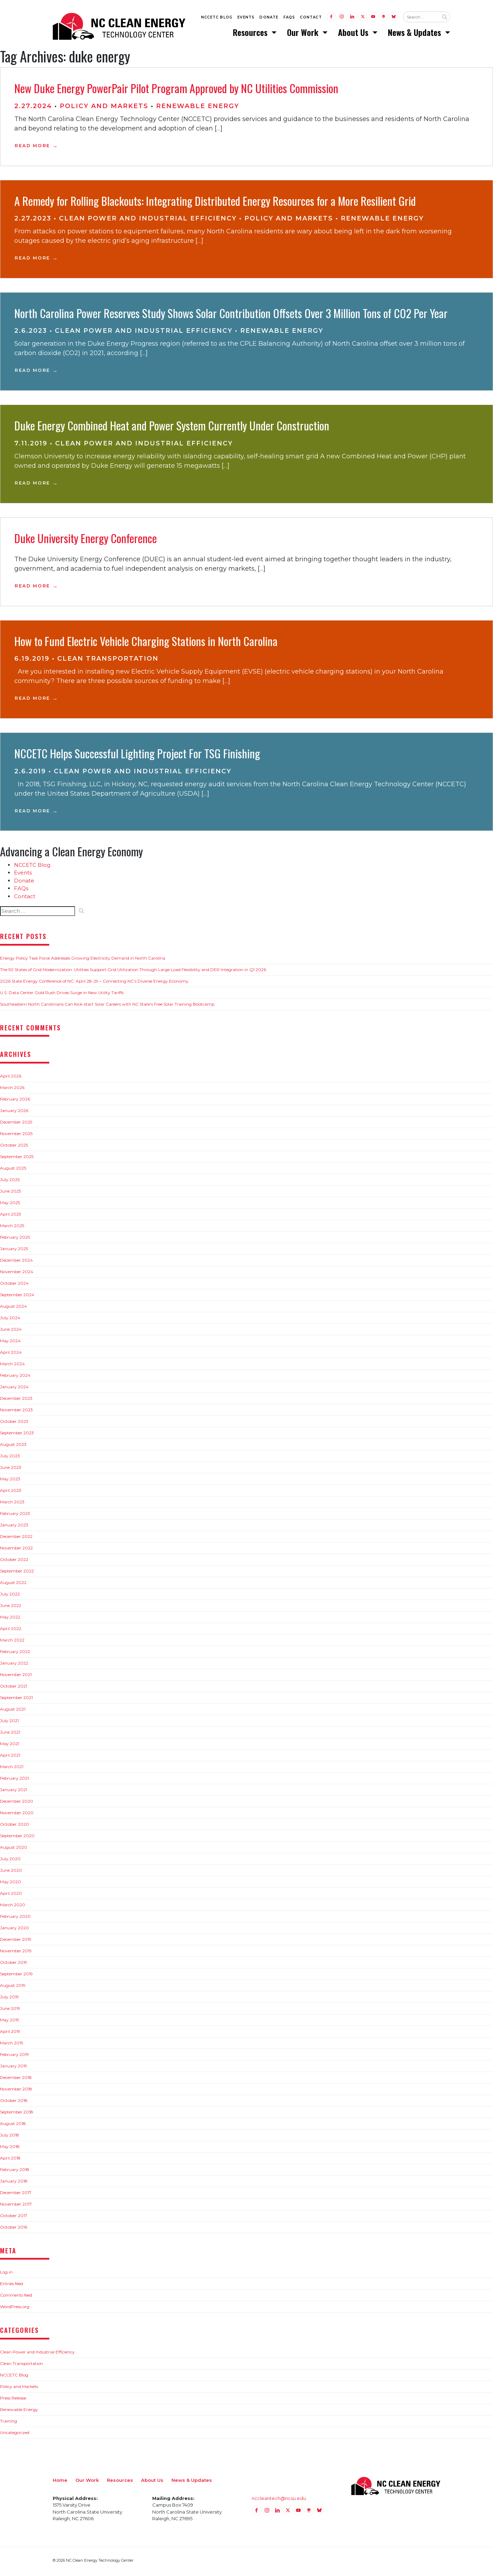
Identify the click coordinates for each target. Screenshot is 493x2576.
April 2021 (10, 1757)
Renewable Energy (197, 108)
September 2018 (16, 2114)
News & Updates (415, 33)
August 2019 (12, 1987)
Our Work (304, 33)
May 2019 (9, 2022)
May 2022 (10, 1619)
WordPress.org (14, 2308)
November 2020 (17, 1814)
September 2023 (17, 1434)
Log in (6, 2274)
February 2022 (15, 1653)
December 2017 (15, 2194)
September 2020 (17, 1837)
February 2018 (14, 2171)
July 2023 (10, 1457)
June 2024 (11, 1331)
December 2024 (16, 1262)
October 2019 (13, 1964)
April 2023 (10, 1492)
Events (246, 18)
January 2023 (14, 1527)
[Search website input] (420, 18)
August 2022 (13, 1584)
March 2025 (12, 1227)
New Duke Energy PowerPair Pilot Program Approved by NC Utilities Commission (176, 90)
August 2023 (13, 1446)
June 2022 (10, 1607)
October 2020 (14, 1826)
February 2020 (15, 1918)
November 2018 (16, 2091)
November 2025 (16, 1135)
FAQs (289, 18)
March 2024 (12, 1365)
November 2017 (16, 2206)
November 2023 (16, 1411)
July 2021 (9, 1722)
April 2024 (11, 1354)
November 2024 (16, 1273)
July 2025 (10, 1181)
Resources (251, 33)
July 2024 (10, 1319)
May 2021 (9, 1745)
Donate (268, 18)
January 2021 (13, 1791)
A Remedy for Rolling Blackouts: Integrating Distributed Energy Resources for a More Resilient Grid (215, 203)
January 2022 (14, 1665)
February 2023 (15, 1515)
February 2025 (15, 1239)
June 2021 (10, 1734)
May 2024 (10, 1342)
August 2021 (12, 1711)
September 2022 (17, 1573)
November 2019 (16, 1952)
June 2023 (10, 1469)
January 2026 (14, 1112)
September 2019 (16, 1975)
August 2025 (13, 1170)
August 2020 (13, 1849)
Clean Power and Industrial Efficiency (148, 220)
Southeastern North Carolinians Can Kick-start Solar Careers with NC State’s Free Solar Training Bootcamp (107, 1006)
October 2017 (13, 2217)
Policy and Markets (104, 108)
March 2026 (12, 1089)
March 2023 (12, 1504)
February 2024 (15, 1377)
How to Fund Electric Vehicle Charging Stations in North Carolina (146, 643)
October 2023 (14, 1423)
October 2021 (13, 1688)
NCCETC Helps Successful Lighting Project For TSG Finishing (137, 755)
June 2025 (10, 1193)
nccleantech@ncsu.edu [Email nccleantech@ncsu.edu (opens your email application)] (279, 2500)
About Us (354, 33)
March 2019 (11, 2045)
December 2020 (16, 1803)
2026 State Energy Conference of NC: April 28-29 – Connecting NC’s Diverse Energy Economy (94, 983)
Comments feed (16, 2297)
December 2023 (16, 1400)
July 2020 (10, 1860)
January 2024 (14, 1388)
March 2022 (12, 1642)
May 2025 (10, 1204)
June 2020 (11, 1872)
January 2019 (13, 2068)
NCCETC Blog (217, 18)
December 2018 (16, 2079)
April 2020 (11, 1895)
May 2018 (10, 2148)
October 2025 (14, 1147)
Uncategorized (14, 2434)
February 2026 (15, 1101)
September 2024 (17, 1296)
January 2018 (14, 2183)
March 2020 (12, 1906)
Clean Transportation (108, 660)
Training (8, 2423)
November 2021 (16, 1676)
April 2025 (10, 1216)
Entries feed (11, 2285)
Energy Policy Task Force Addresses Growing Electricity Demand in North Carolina (82, 960)
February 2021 (14, 1780)
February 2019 (14, 2056)
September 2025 (17, 1158)
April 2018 (10, 2160)
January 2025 (14, 1250)
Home (60, 2482)
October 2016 (13, 2229)
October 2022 (14, 1561)
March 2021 (11, 1768)
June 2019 (10, 2010)
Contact (311, 18)
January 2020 (14, 1929)
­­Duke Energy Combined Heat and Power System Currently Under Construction (171, 427)
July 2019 (9, 1999)
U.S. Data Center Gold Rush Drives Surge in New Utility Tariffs (62, 994)
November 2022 (16, 1550)
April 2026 (10, 1078)
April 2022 (10, 1630)
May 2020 (10, 1883)
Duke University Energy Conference (85, 540)
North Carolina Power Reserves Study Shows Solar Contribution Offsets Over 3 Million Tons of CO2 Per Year (231, 315)
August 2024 (13, 1308)
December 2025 (16, 1124)
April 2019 (10, 2033)
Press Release (13, 2400)
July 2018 (9, 2137)
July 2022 (10, 1596)
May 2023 (10, 1481)
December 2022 (16, 1538)
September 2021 (16, 1699)
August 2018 (13, 2125)
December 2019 (15, 1941)
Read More (32, 147)
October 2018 (14, 2102)
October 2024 (14, 1285)
